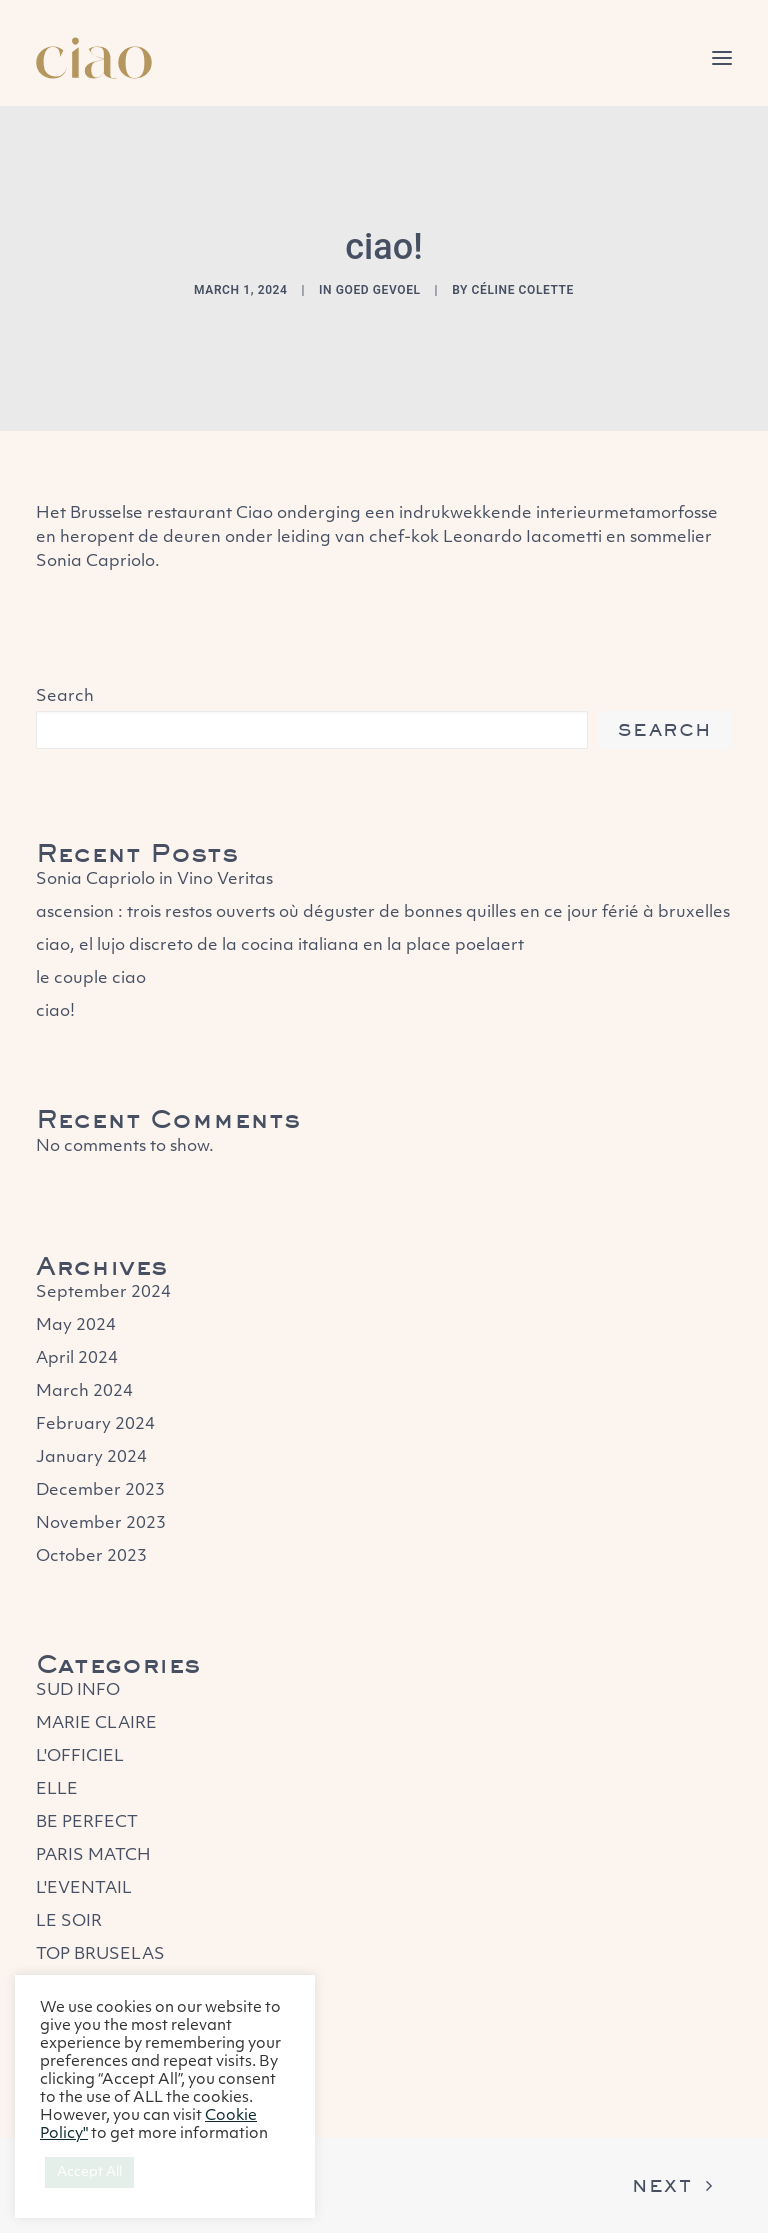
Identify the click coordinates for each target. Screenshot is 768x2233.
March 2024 (84, 1392)
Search (65, 697)
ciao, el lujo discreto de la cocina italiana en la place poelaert (280, 946)
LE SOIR (69, 1922)
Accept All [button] (89, 2172)
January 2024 (91, 1458)
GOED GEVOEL (378, 290)
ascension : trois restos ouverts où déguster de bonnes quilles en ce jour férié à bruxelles (383, 913)
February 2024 (95, 1425)
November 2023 (101, 1524)
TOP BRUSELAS (100, 1955)
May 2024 (76, 1326)
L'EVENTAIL (84, 1889)
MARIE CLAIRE (96, 1724)
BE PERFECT (87, 1823)
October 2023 (91, 1557)
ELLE (57, 1790)
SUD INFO (78, 1691)
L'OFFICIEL (80, 1757)
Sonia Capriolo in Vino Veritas (154, 880)
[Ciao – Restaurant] (94, 58)
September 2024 (103, 1293)
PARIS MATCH (93, 1856)
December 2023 (100, 1491)
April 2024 (77, 1359)
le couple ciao (91, 979)
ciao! (55, 1012)
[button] (722, 58)
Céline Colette (523, 290)
